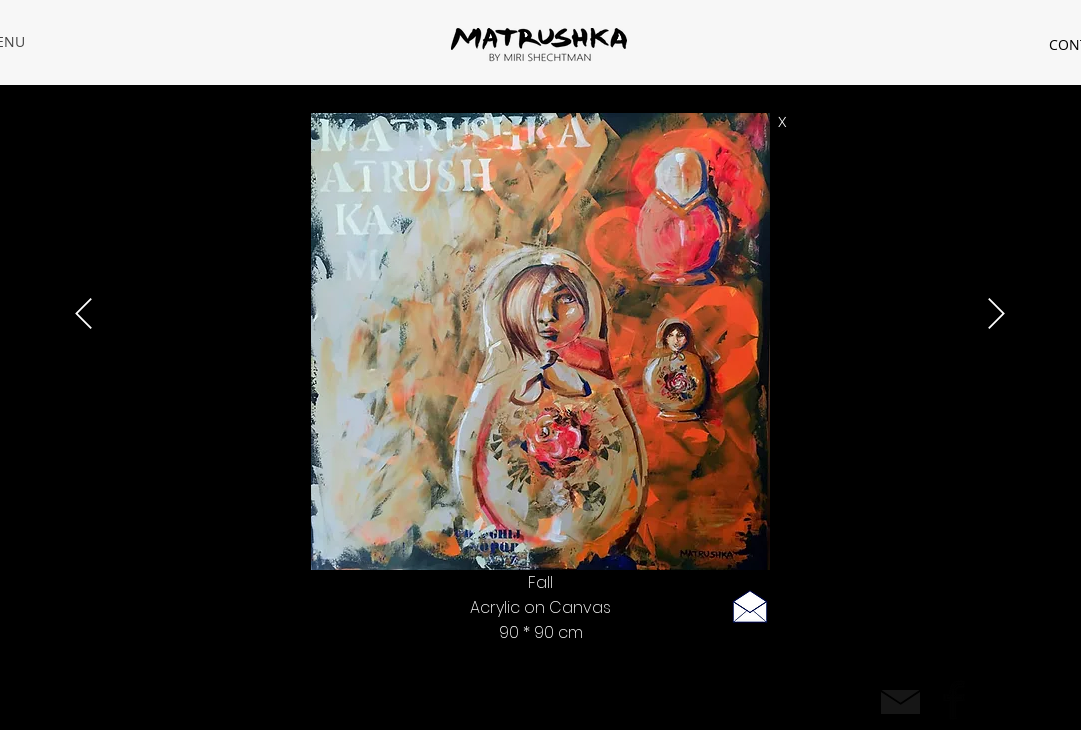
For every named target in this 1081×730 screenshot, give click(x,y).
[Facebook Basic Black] (954, 700)
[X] (783, 122)
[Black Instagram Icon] (998, 700)
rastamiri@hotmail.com (126, 698)
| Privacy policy (243, 698)
